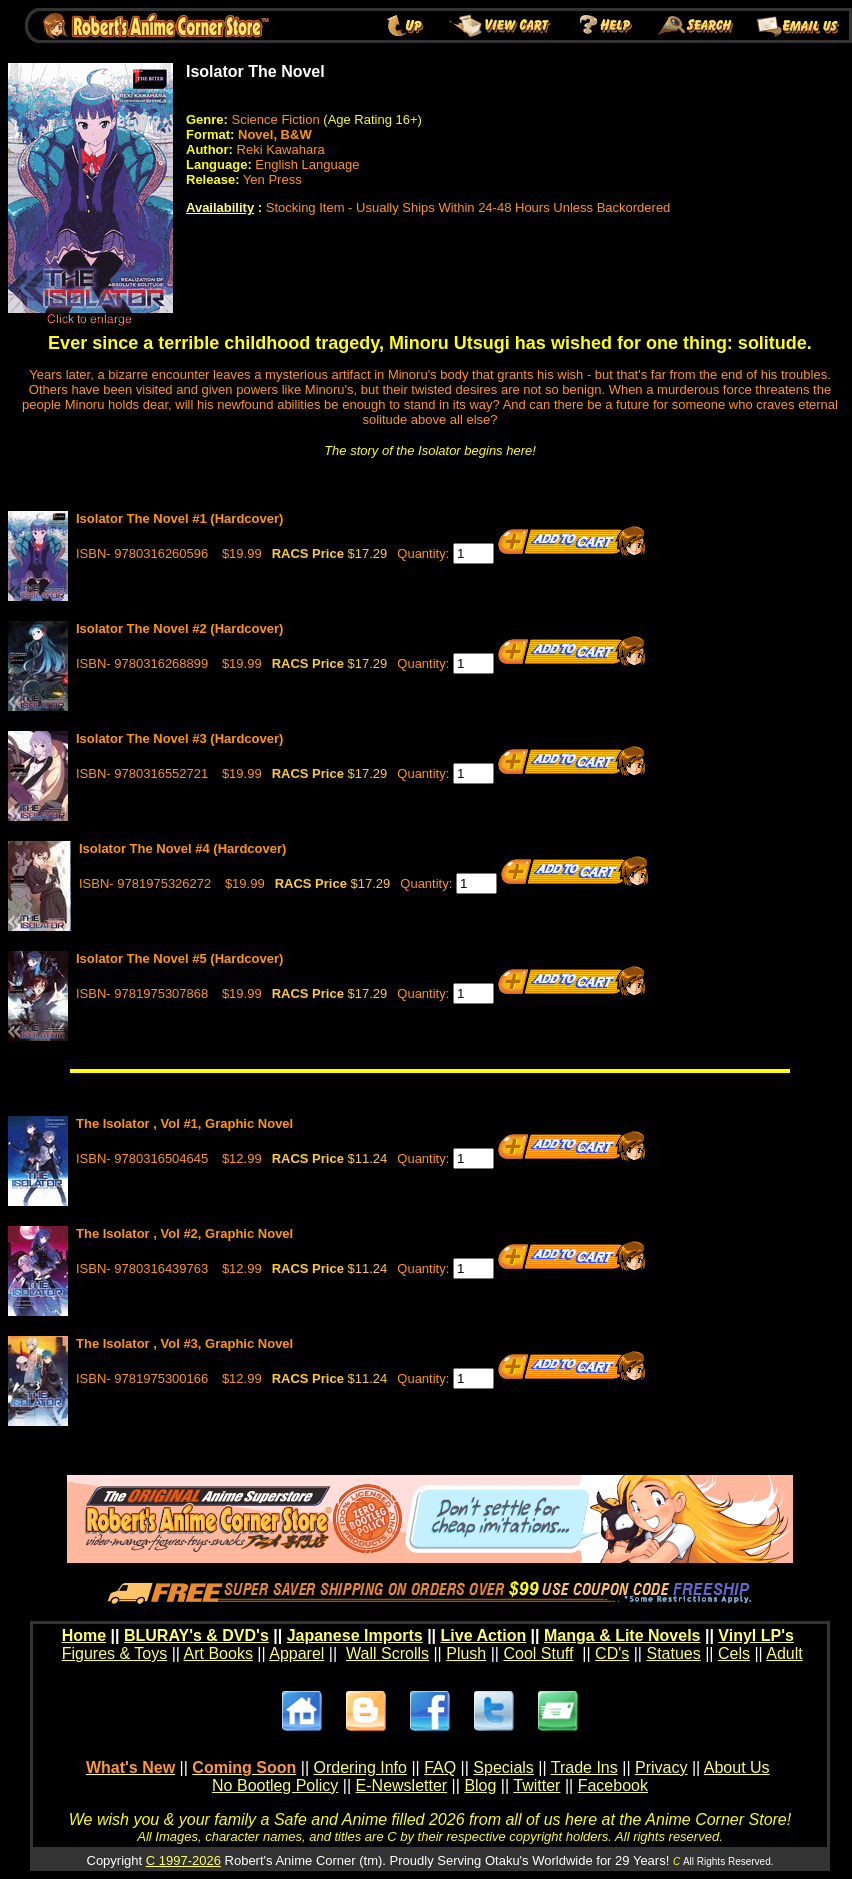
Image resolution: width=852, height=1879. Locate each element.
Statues (673, 1653)
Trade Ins (584, 1767)
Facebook (613, 1785)
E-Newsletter (402, 1785)
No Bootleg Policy (275, 1785)
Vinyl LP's (756, 1635)
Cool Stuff (538, 1653)
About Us (737, 1767)
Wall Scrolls (387, 1653)
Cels (734, 1653)
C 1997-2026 (183, 1860)
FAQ (440, 1767)
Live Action (484, 1635)
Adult (784, 1653)
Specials (503, 1767)
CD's (612, 1653)
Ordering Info (360, 1767)
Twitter (536, 1785)
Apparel (296, 1653)
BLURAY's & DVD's (196, 1635)
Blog (480, 1785)
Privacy (661, 1767)
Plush (466, 1653)
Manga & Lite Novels (622, 1635)
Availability (220, 207)
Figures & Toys (115, 1653)
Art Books (218, 1653)
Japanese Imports (355, 1635)
